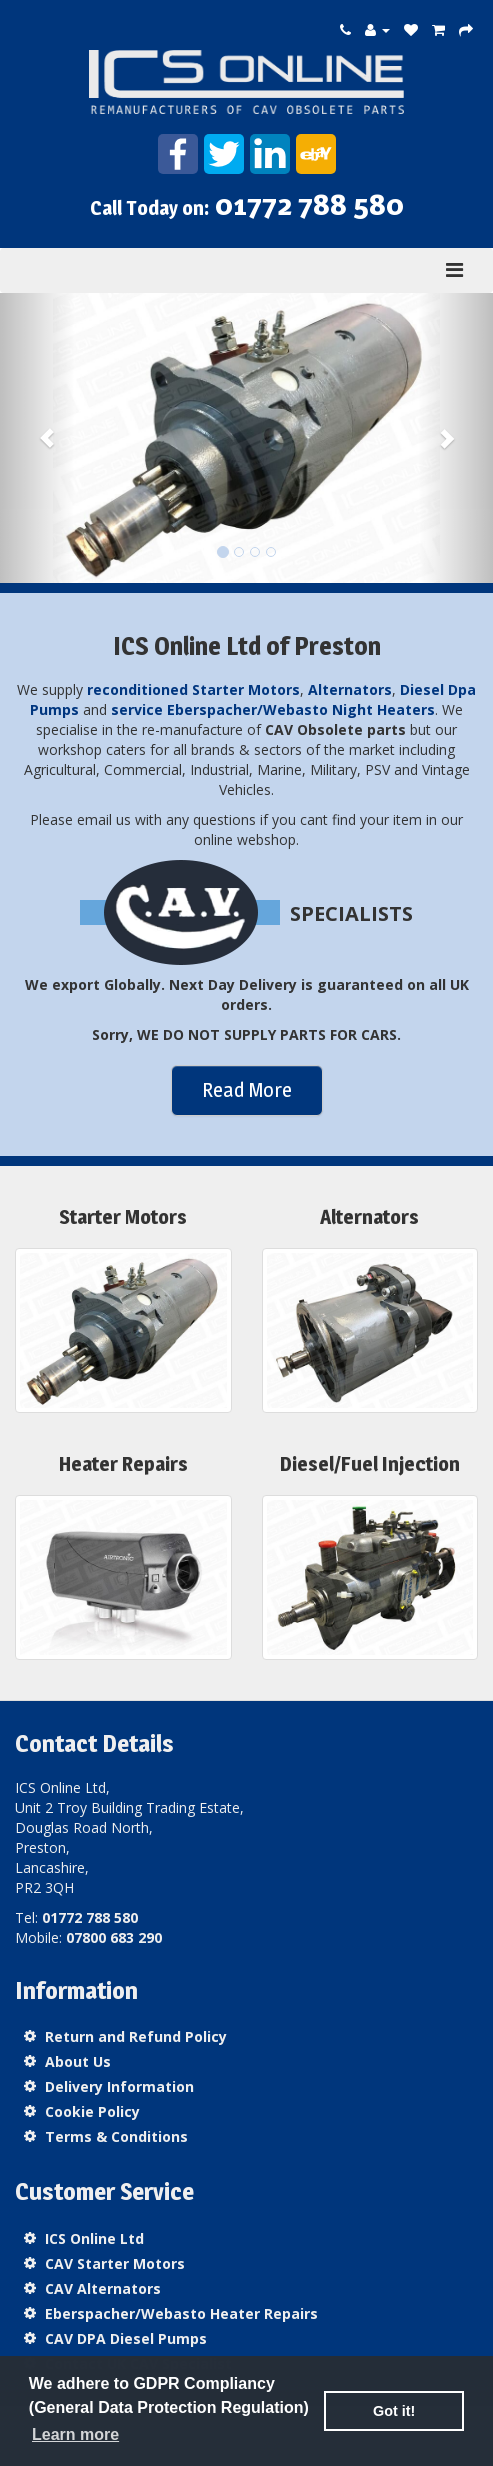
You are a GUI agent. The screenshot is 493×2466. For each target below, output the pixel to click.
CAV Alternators (103, 2288)
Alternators (350, 689)
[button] (37, 438)
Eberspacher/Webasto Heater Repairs (181, 2313)
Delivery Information (119, 2086)
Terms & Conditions (116, 2136)
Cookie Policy (92, 2111)
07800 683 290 (114, 1937)
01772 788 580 (309, 204)
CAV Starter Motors (115, 2263)
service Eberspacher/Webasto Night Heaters (273, 709)
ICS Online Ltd (94, 2238)
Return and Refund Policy (136, 2036)
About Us (78, 2061)
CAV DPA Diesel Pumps (126, 2338)
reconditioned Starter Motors (193, 689)
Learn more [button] (75, 2434)
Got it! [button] (394, 2411)
